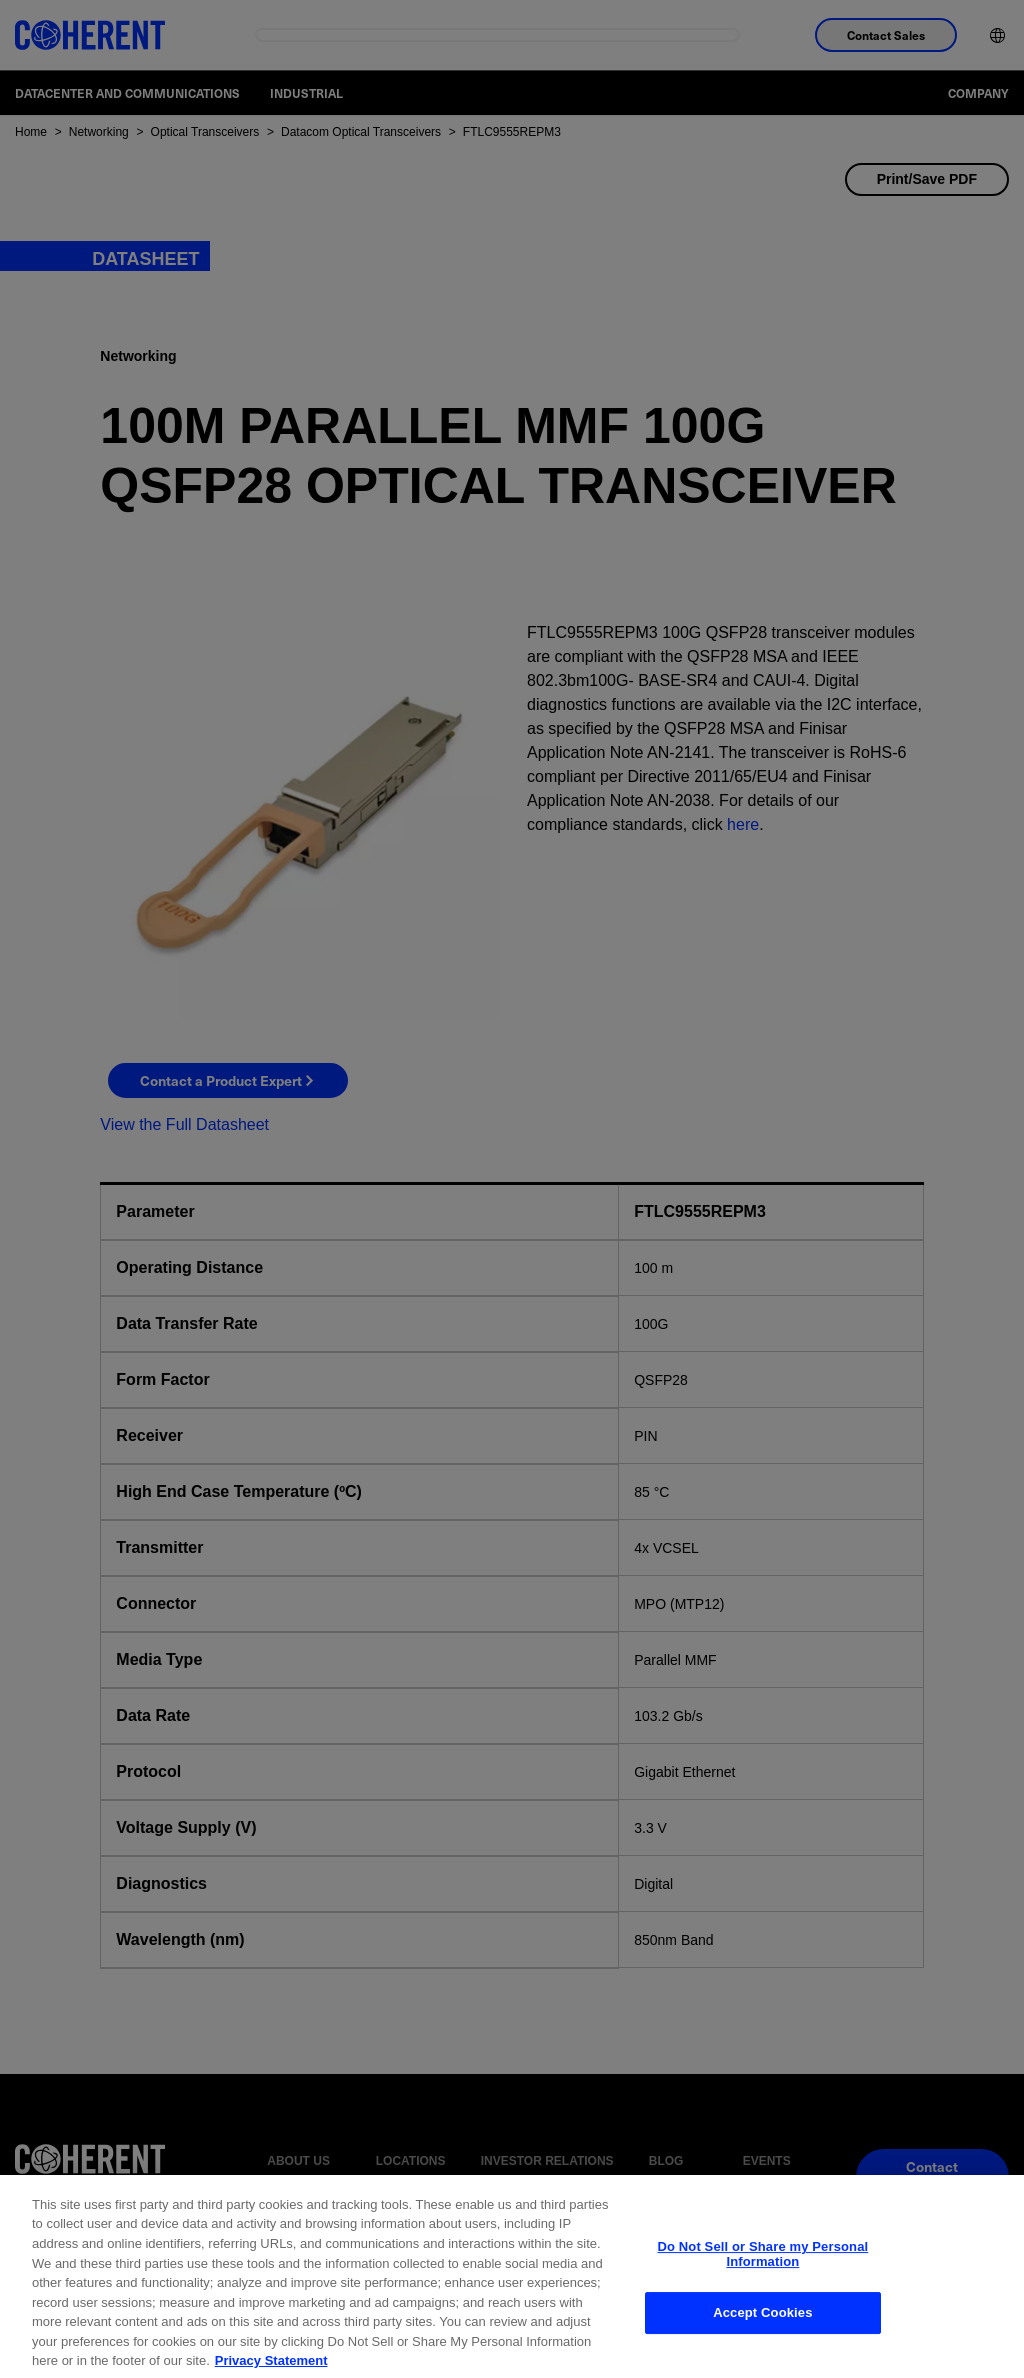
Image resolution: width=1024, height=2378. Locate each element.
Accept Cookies (762, 2329)
